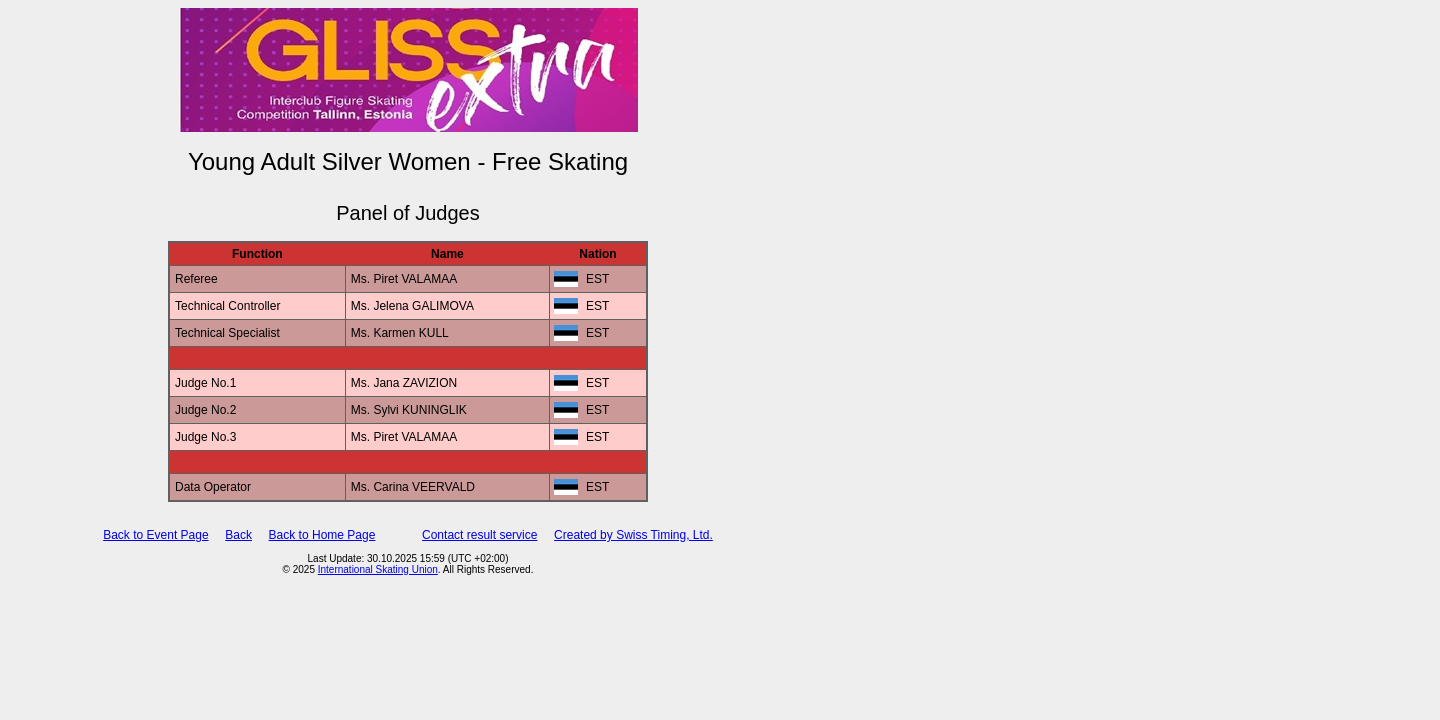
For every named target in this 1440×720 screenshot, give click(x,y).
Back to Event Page (155, 535)
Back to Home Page (322, 535)
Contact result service (479, 535)
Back (238, 535)
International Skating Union (378, 569)
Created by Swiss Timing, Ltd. (633, 535)
